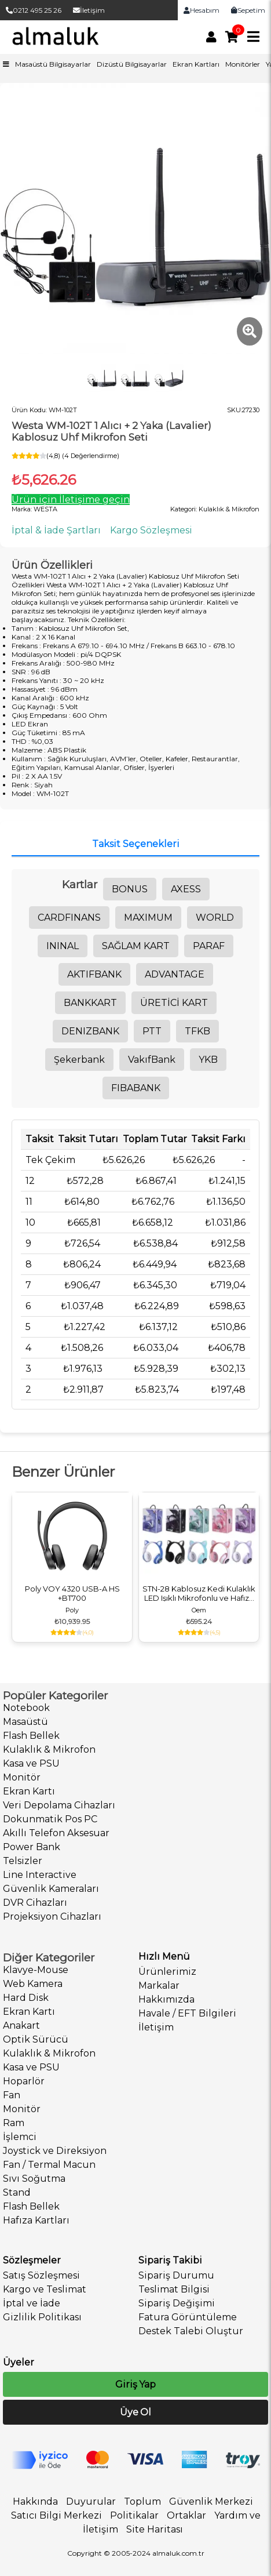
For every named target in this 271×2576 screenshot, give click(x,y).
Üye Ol (135, 2412)
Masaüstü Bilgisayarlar (53, 64)
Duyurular (91, 2501)
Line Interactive (39, 1874)
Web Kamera (33, 1983)
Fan (11, 2095)
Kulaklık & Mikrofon (49, 1749)
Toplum (142, 2501)
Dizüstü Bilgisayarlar (132, 64)
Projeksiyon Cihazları (52, 1916)
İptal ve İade (31, 2303)
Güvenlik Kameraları (51, 1888)
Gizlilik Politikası (42, 2317)
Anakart (21, 2025)
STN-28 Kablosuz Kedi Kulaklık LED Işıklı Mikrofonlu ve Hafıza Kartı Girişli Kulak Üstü (198, 1593)
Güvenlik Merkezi (211, 2501)
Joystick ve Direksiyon (55, 2150)
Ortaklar (186, 2515)
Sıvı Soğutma (34, 2178)
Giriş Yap (135, 2384)
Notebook (26, 1707)
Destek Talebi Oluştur (190, 2331)
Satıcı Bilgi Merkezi (56, 2515)
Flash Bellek (31, 1735)
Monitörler (242, 64)
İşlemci (19, 2136)
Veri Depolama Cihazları (59, 1805)
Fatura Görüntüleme (187, 2317)
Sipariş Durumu (176, 2275)
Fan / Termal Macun (49, 2164)
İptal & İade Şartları (56, 530)
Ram (13, 2122)
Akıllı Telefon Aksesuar (56, 1833)
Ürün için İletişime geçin (71, 499)
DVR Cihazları (35, 1902)
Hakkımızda (166, 1999)
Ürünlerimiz (167, 1971)
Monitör (22, 1777)
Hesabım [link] (201, 10)
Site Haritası (154, 2529)
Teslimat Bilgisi (174, 2289)
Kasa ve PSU (31, 1763)
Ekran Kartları (196, 64)
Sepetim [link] (248, 10)
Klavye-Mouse (35, 1969)
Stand (17, 2192)
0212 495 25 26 (33, 10)
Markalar (159, 1985)
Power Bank (31, 1846)
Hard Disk (26, 1997)
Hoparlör (24, 2081)
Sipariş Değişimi (176, 2303)
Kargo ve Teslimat (44, 2289)
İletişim (89, 10)
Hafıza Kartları (36, 2220)
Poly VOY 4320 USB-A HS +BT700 (72, 1593)
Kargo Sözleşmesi (151, 530)
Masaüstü (25, 1721)
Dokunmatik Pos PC (50, 1819)
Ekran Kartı (29, 1791)
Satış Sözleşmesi (41, 2275)
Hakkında (35, 2501)
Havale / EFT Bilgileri (187, 2013)
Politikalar (134, 2515)
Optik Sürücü (35, 2039)
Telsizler (22, 1860)
